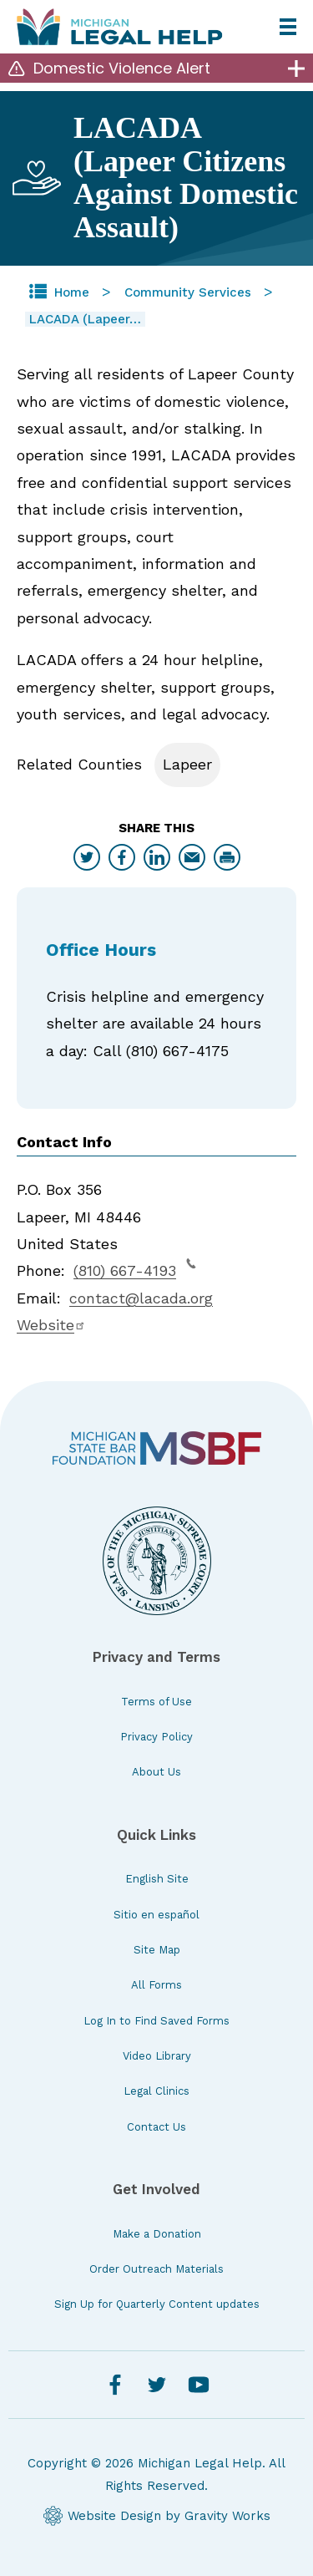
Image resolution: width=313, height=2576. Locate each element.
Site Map (157, 1949)
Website (51, 1325)
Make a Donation (157, 2234)
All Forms (156, 1985)
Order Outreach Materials (156, 2269)
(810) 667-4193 (134, 1268)
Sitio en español (156, 1914)
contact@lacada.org (141, 1298)
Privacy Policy (156, 1736)
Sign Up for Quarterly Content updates (157, 2304)
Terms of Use (156, 1701)
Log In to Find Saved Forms (156, 2021)
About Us (156, 1772)
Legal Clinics (156, 2091)
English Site (157, 1878)
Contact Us (156, 2127)
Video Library (157, 2056)
